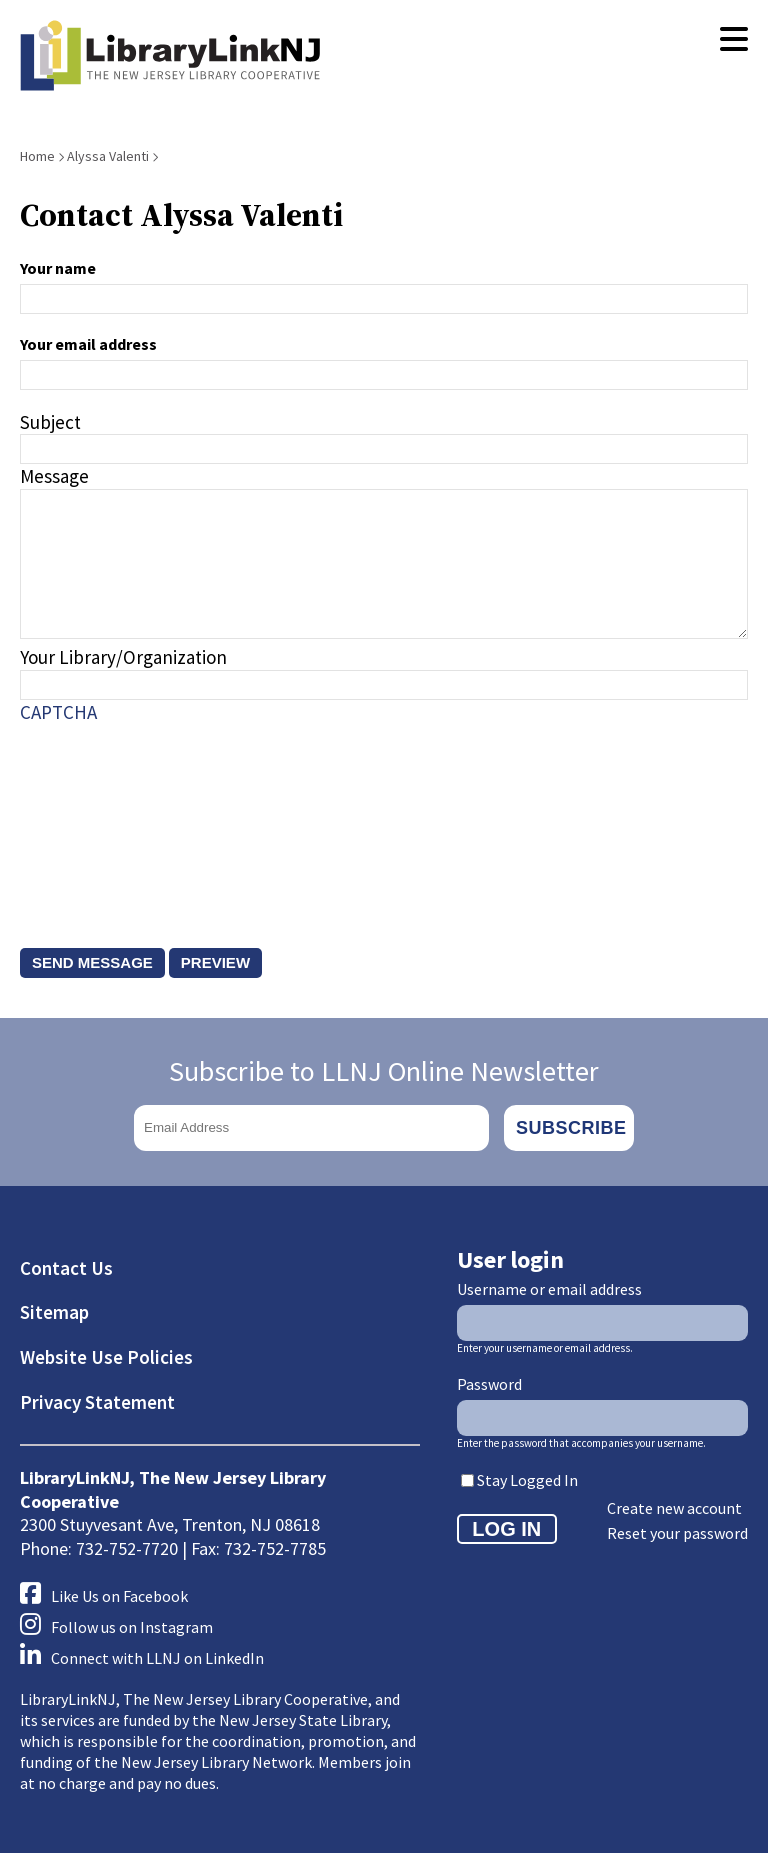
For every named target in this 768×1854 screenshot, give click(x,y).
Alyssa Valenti (108, 156)
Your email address (88, 344)
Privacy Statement (97, 1402)
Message (54, 476)
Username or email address (549, 1289)
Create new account (674, 1508)
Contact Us (66, 1268)
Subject (50, 422)
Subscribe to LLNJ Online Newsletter (384, 1071)
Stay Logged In (527, 1480)
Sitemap (54, 1312)
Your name (58, 268)
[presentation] (102, 816)
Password (489, 1384)
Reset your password (677, 1533)
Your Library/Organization (123, 657)
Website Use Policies (106, 1357)
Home (37, 156)
